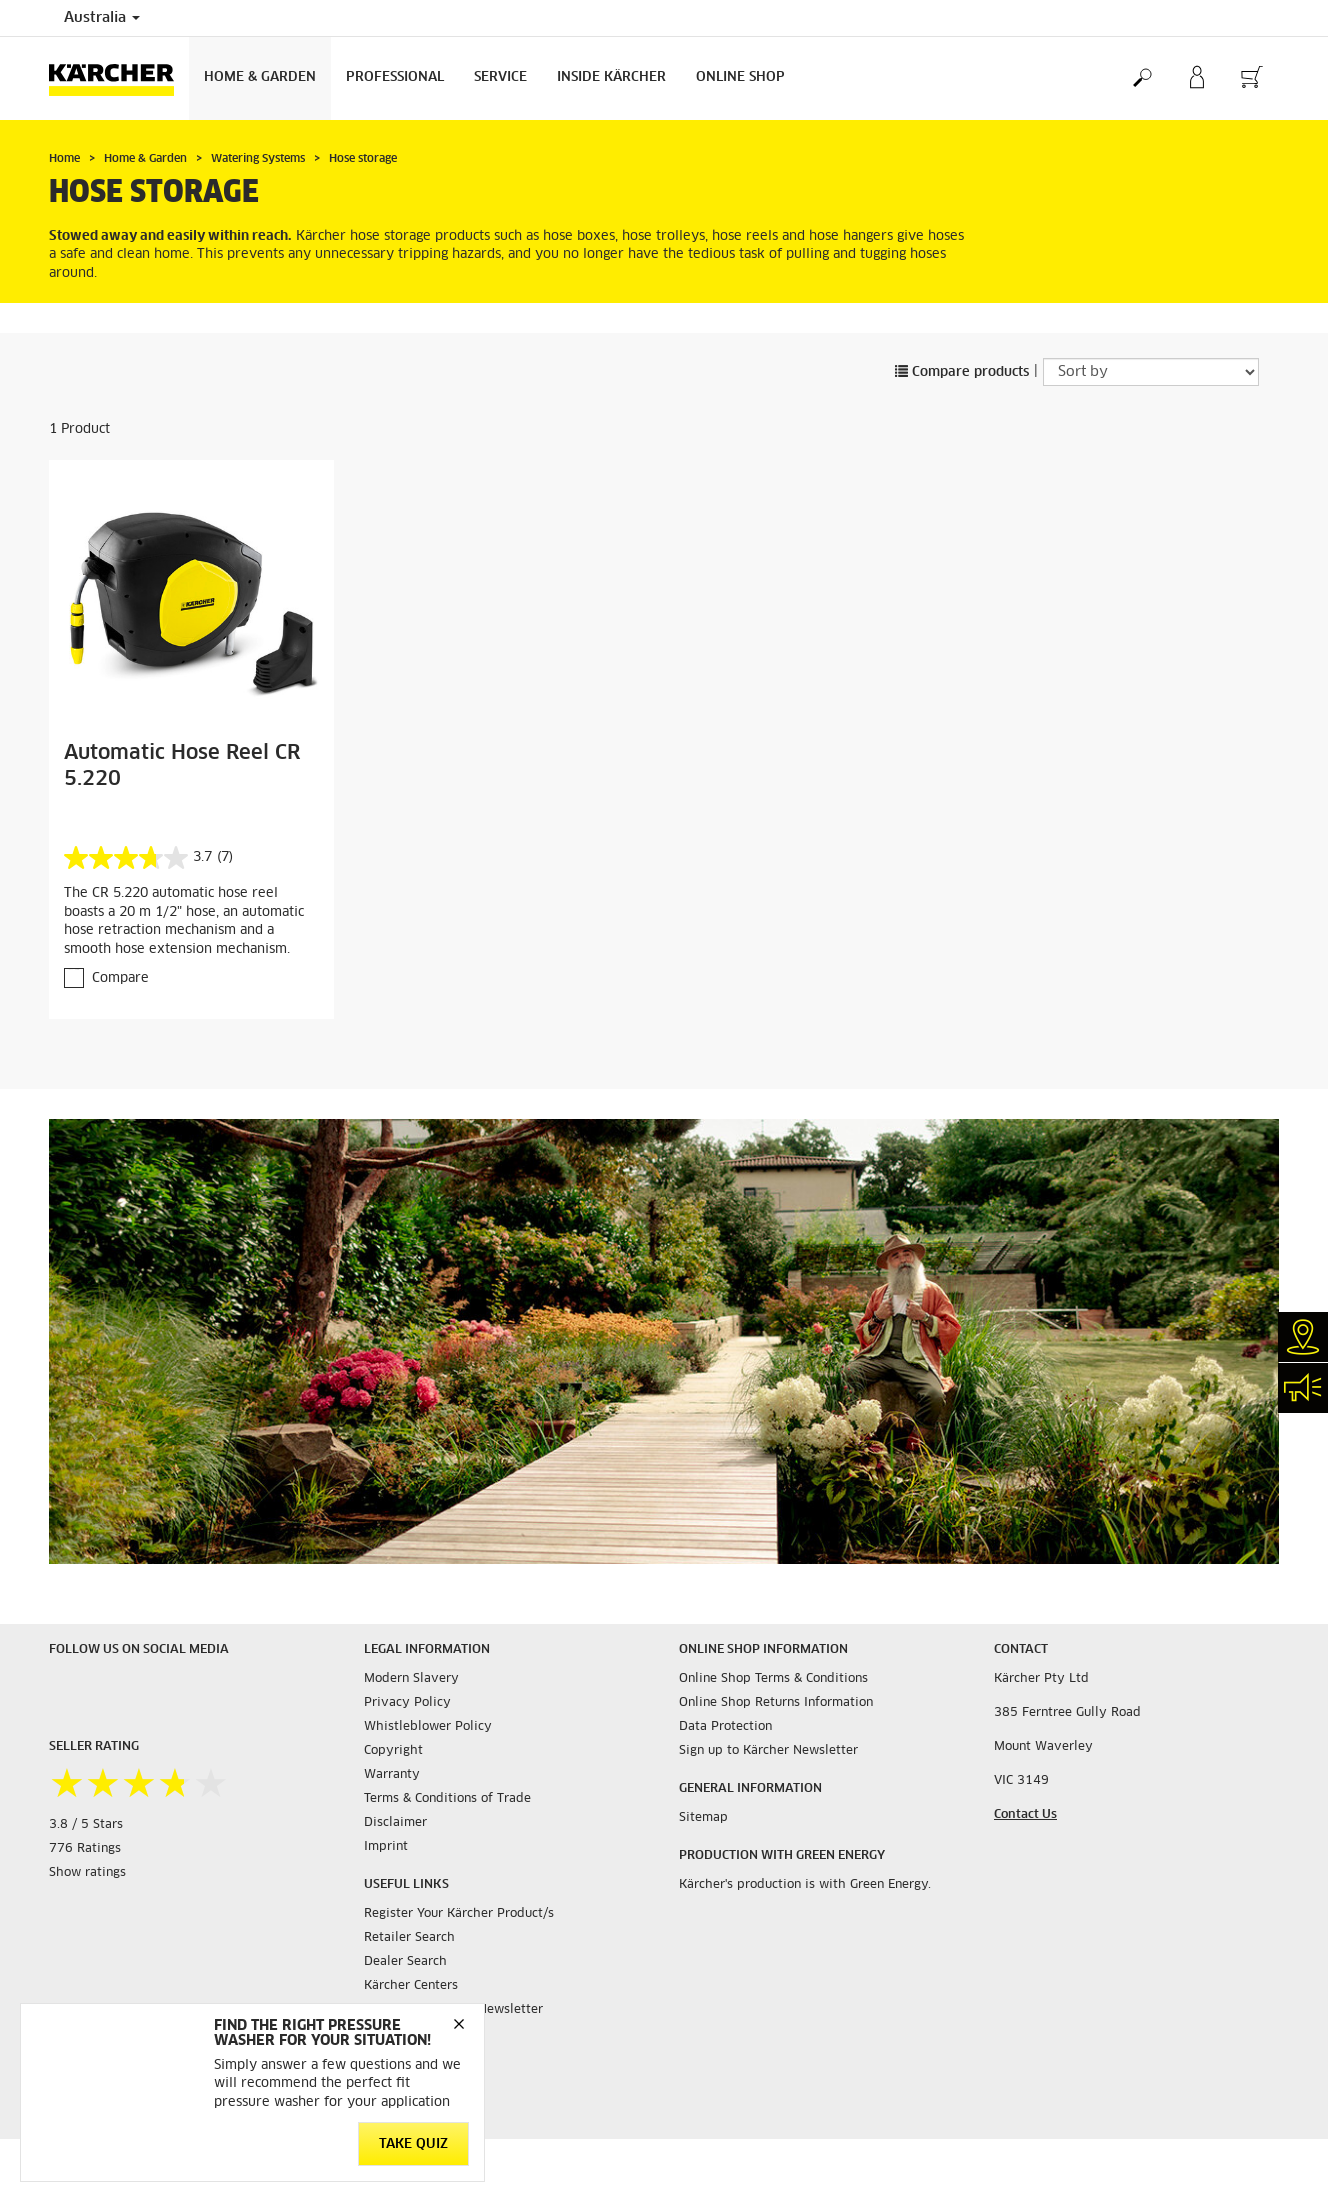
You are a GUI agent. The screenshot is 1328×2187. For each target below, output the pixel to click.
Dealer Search (405, 1962)
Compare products (962, 372)
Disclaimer (395, 1823)
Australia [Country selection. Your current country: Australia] (102, 18)
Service (500, 77)
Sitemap (703, 1818)
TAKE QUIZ (413, 2144)
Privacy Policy (407, 1703)
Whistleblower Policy (428, 1727)
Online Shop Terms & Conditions (773, 1679)
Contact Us (1025, 1815)
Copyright (393, 1751)
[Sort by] (1151, 372)
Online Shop (740, 77)
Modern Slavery (411, 1679)
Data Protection (725, 1727)
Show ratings (87, 1873)
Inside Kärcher (611, 77)
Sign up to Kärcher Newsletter (768, 1751)
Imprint (386, 1847)
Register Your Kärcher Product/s (459, 1914)
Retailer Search (409, 1938)
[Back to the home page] (119, 78)
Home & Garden (260, 77)
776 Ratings (85, 1849)
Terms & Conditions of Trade (447, 1799)
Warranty (392, 1775)
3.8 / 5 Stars (86, 1825)
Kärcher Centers (411, 1986)
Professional (395, 77)
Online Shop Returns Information (776, 1703)
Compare (120, 978)
